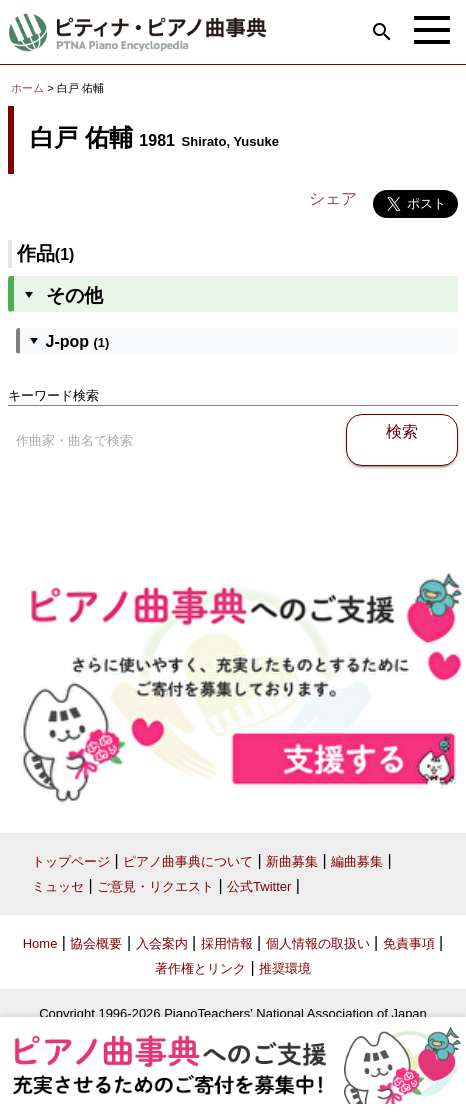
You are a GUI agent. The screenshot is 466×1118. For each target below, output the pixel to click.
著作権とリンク (200, 968)
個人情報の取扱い (318, 943)
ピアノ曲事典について (188, 861)
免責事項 (409, 943)
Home (40, 943)
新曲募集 (292, 861)
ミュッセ (58, 886)
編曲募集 (357, 861)
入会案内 (162, 943)
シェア (333, 198)
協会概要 (96, 943)
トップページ (71, 861)
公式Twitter (259, 886)
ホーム (27, 88)
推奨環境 (285, 968)
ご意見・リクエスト (155, 886)
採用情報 (227, 943)
